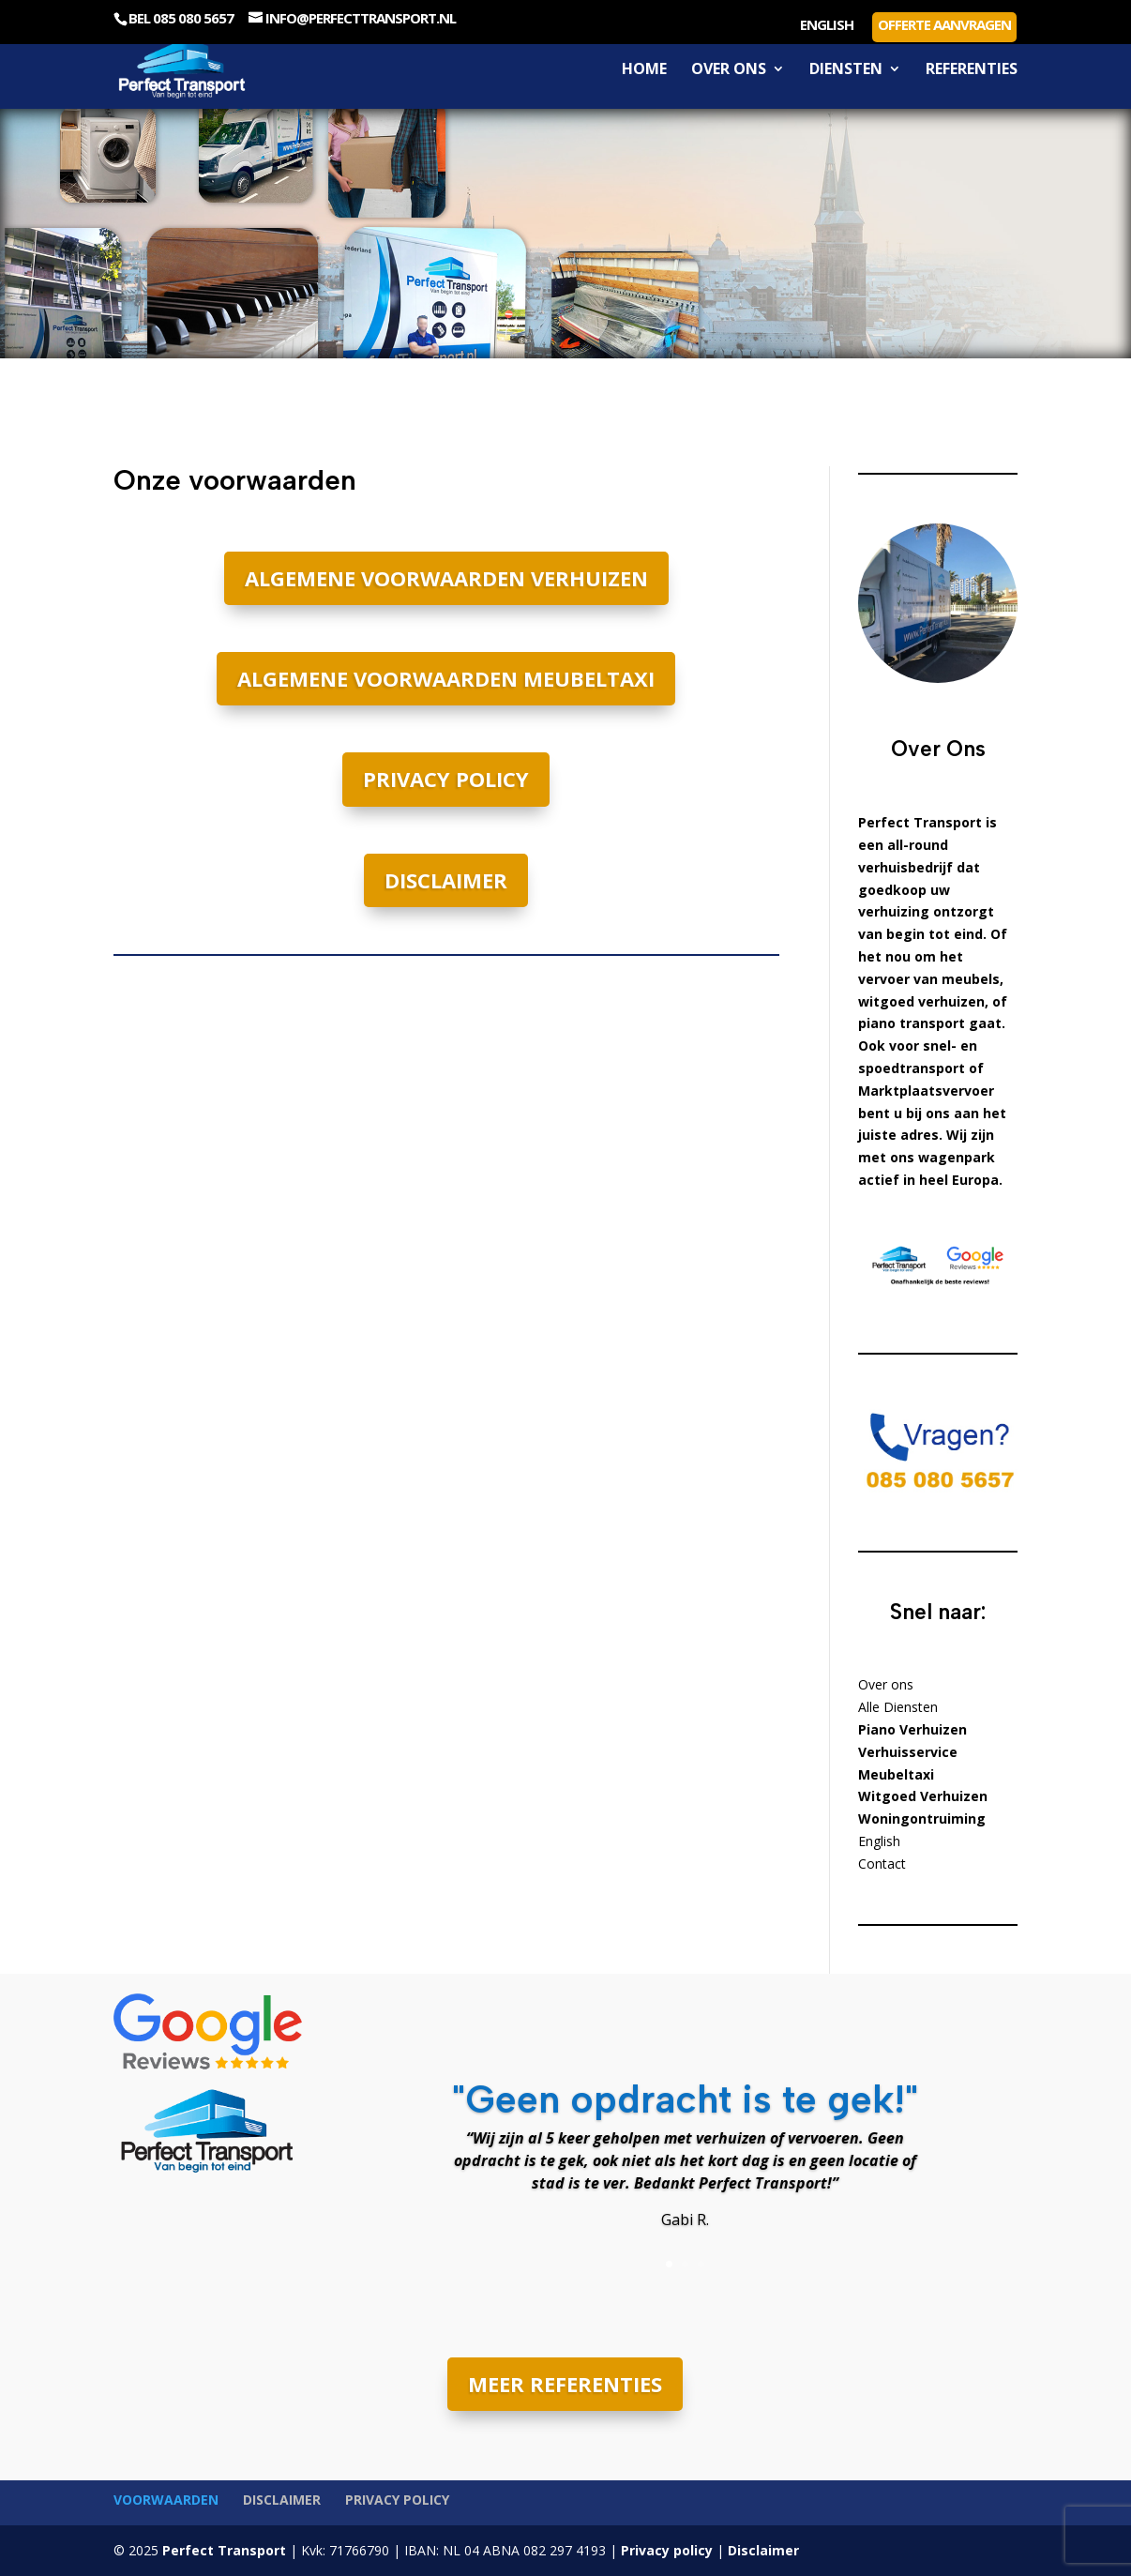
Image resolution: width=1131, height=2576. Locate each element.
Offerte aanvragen (944, 24)
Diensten (845, 70)
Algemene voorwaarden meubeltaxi (446, 678)
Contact (882, 1863)
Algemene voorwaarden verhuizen (446, 578)
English (826, 26)
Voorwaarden (166, 2499)
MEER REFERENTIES (565, 2384)
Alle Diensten (898, 1707)
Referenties (972, 70)
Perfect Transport (222, 2550)
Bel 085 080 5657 (181, 17)
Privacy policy (446, 779)
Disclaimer (446, 880)
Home (644, 70)
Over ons (728, 70)
